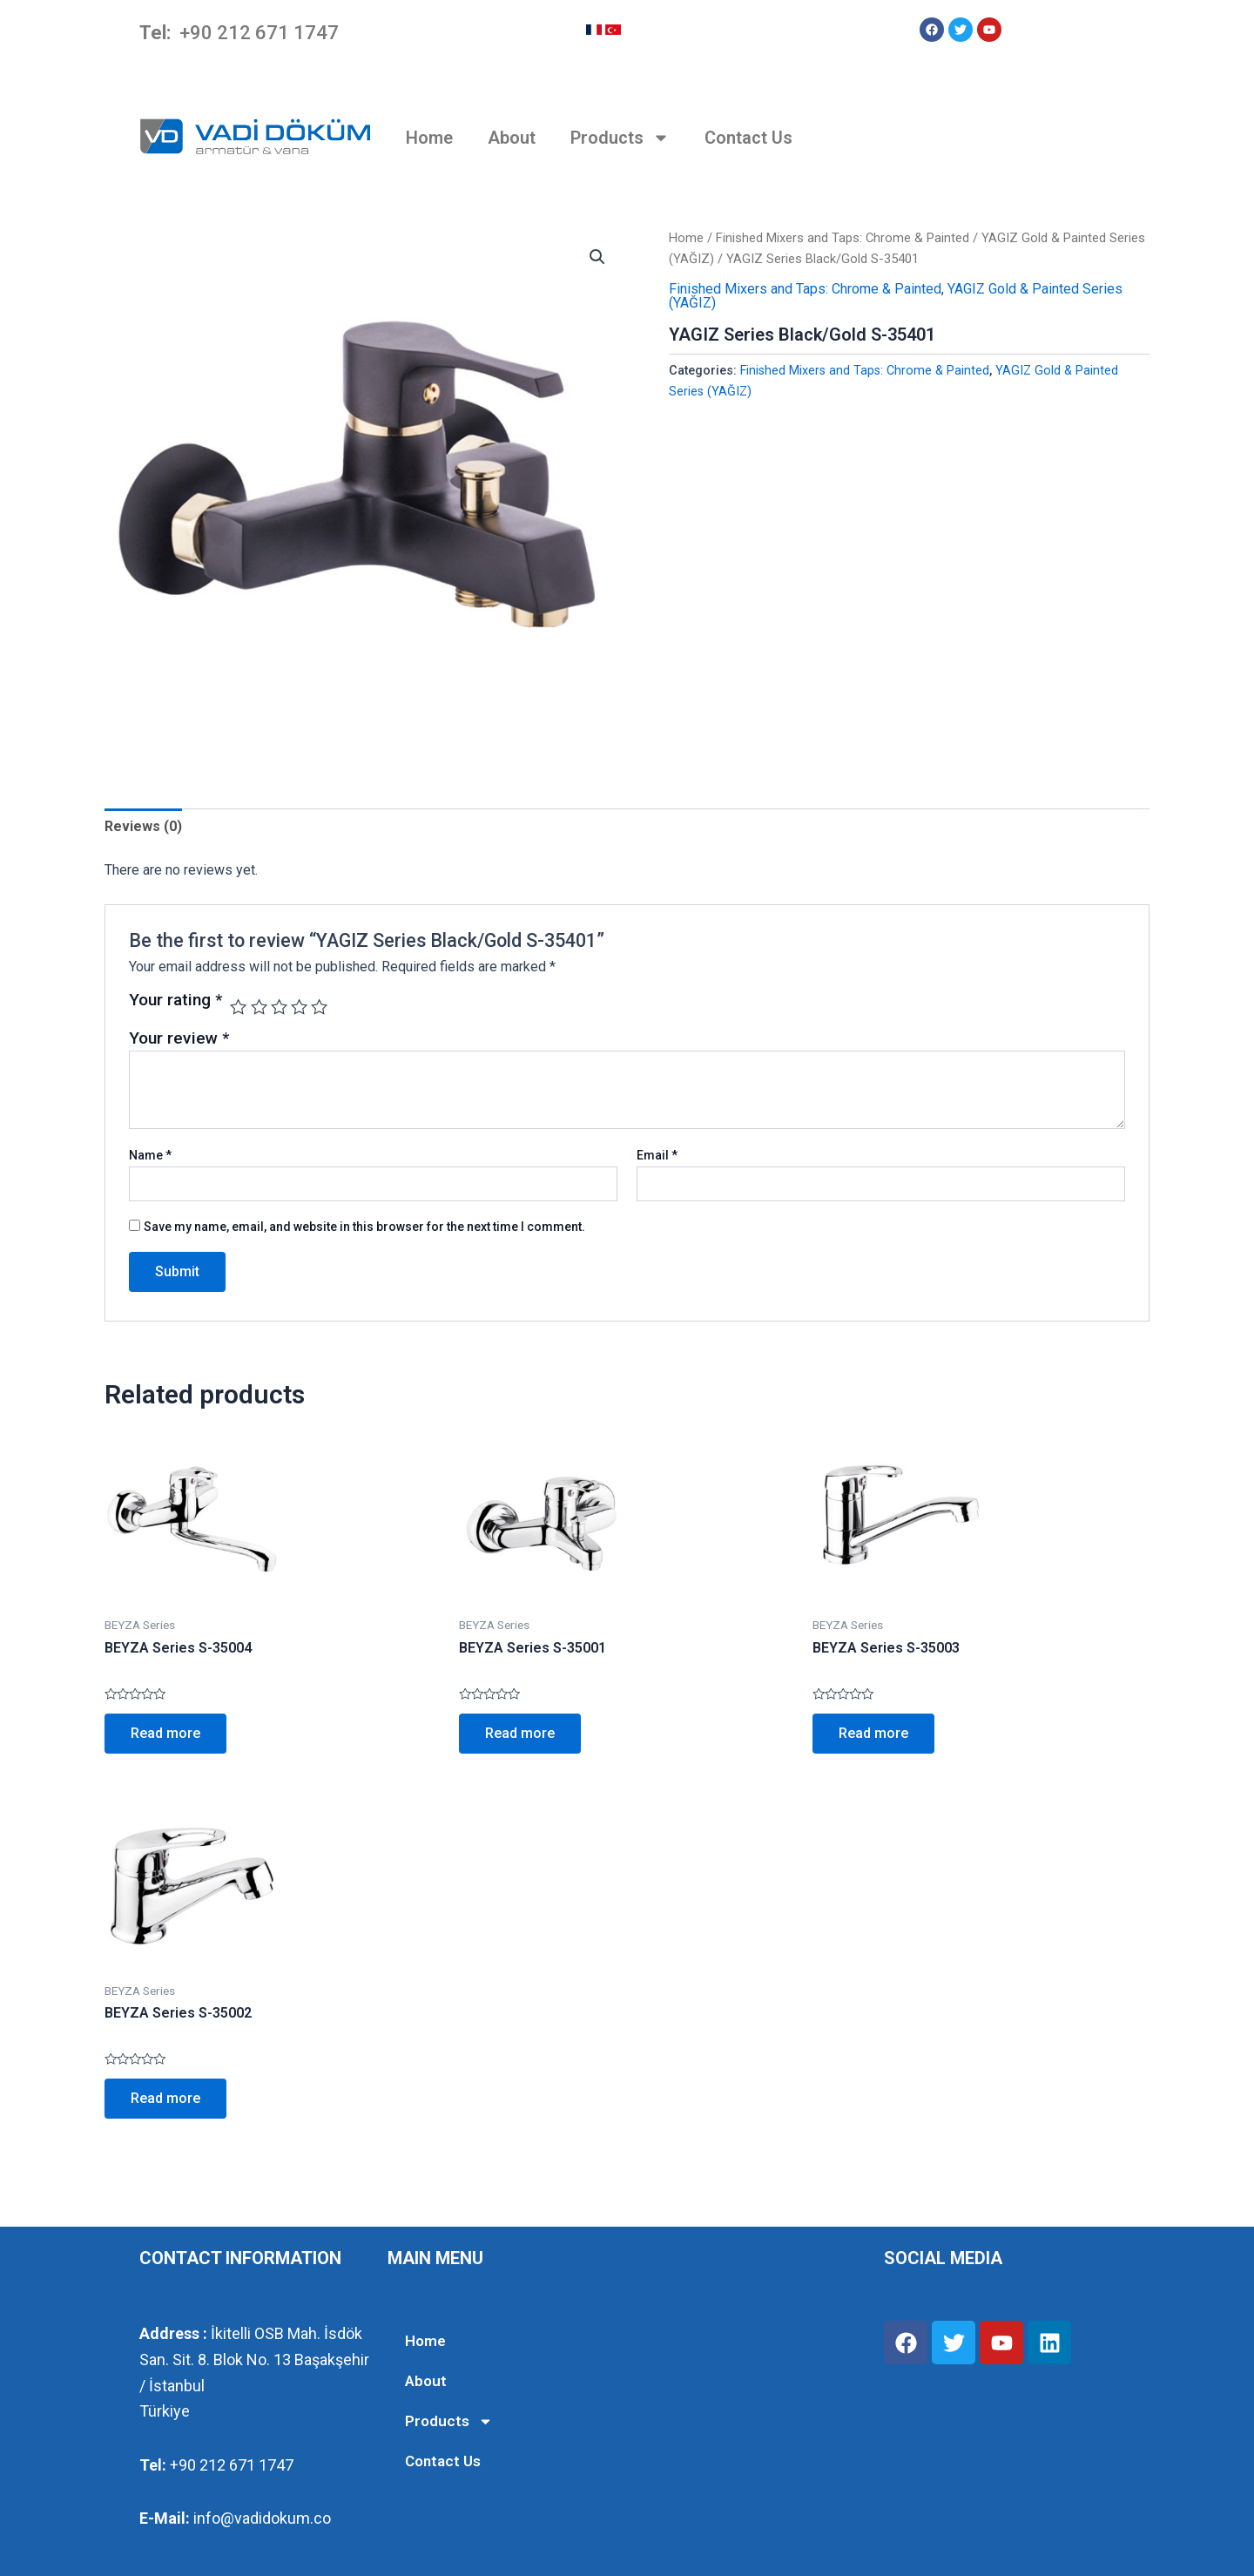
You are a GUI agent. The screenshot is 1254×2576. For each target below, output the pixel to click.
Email (657, 1155)
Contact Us (748, 137)
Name (150, 1155)
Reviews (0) (143, 826)
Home (429, 137)
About (512, 137)
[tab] (143, 826)
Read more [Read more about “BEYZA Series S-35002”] (165, 2098)
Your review (179, 1038)
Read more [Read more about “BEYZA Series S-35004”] (165, 1733)
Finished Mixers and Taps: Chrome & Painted (842, 238)
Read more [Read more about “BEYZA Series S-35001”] (520, 1733)
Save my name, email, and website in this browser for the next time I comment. (364, 1227)
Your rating (175, 1000)
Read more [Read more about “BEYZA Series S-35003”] (873, 1733)
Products (620, 137)
